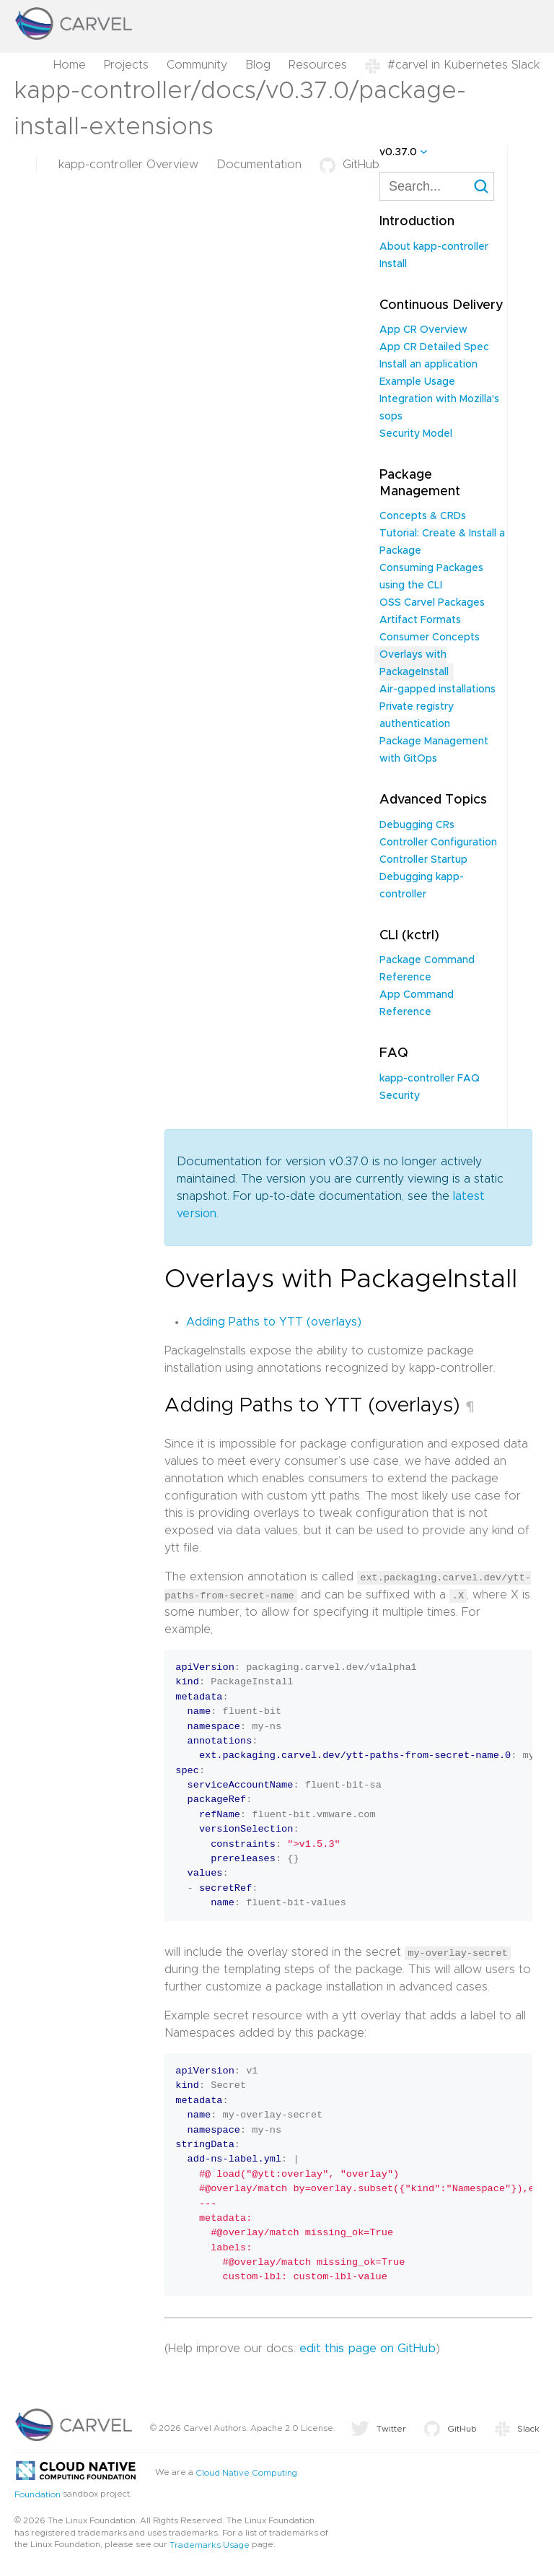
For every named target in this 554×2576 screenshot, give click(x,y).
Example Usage (417, 382)
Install (393, 264)
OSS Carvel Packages (432, 603)
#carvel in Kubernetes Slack (452, 65)
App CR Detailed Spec (434, 347)
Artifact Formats (420, 620)
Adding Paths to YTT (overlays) (273, 1322)
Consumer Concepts (429, 637)
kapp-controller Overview (128, 164)
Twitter (378, 2428)
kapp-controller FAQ (429, 1079)
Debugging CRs (416, 825)
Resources (318, 65)
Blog (258, 65)
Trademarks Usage (210, 2544)
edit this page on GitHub (367, 2348)
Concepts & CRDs (422, 516)
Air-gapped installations (437, 689)
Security (399, 1096)
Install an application (428, 365)
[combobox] (436, 186)
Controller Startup (423, 860)
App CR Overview (423, 330)
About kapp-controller (433, 247)
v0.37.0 (398, 152)
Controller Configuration (438, 842)
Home (69, 65)
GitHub (349, 164)
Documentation (259, 164)
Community (197, 65)
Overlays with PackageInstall (414, 663)
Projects (126, 65)
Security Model (415, 434)
